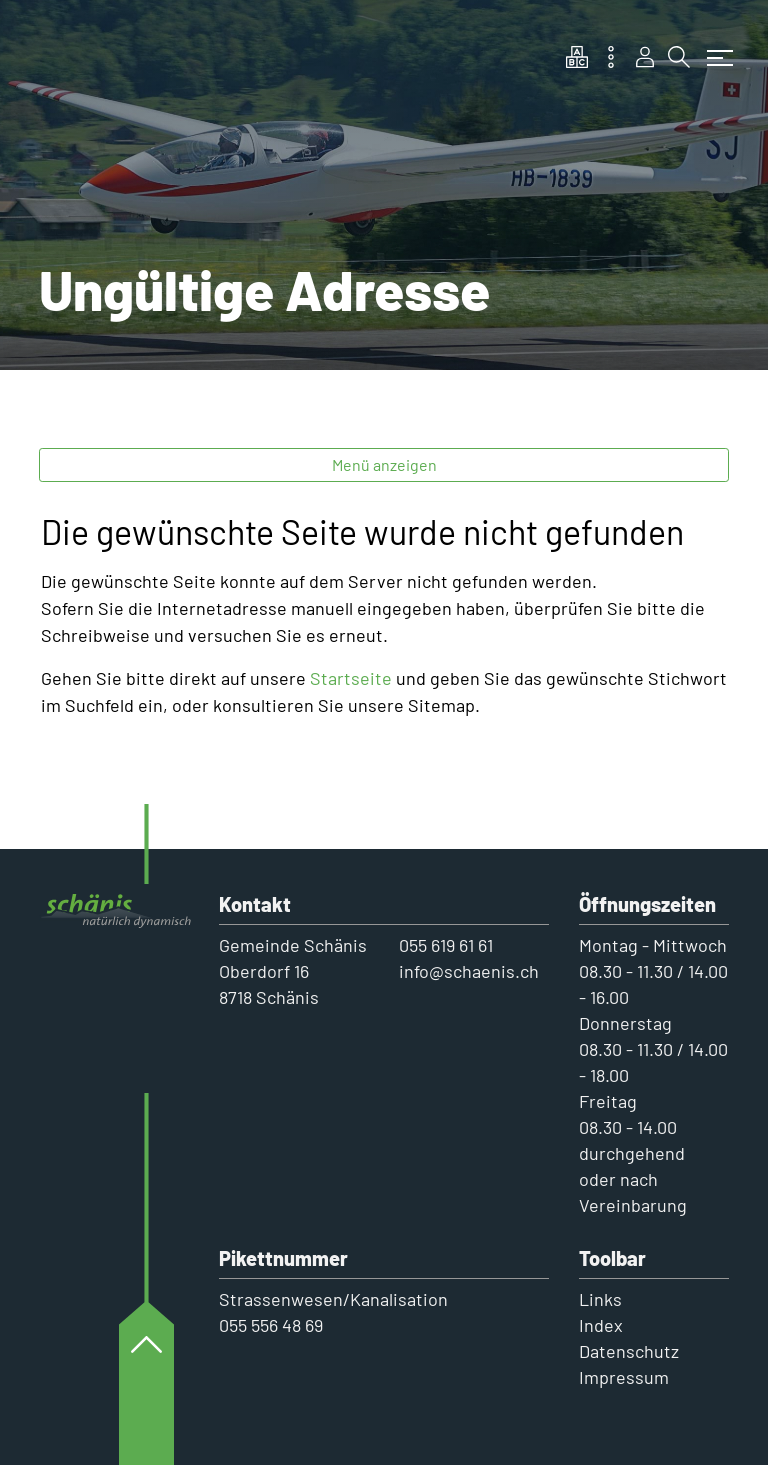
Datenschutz (629, 1351)
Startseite (351, 678)
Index (601, 1325)
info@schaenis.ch (469, 971)
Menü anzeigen (384, 464)
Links (600, 1299)
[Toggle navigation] (715, 48)
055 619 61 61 (446, 945)
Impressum (624, 1377)
